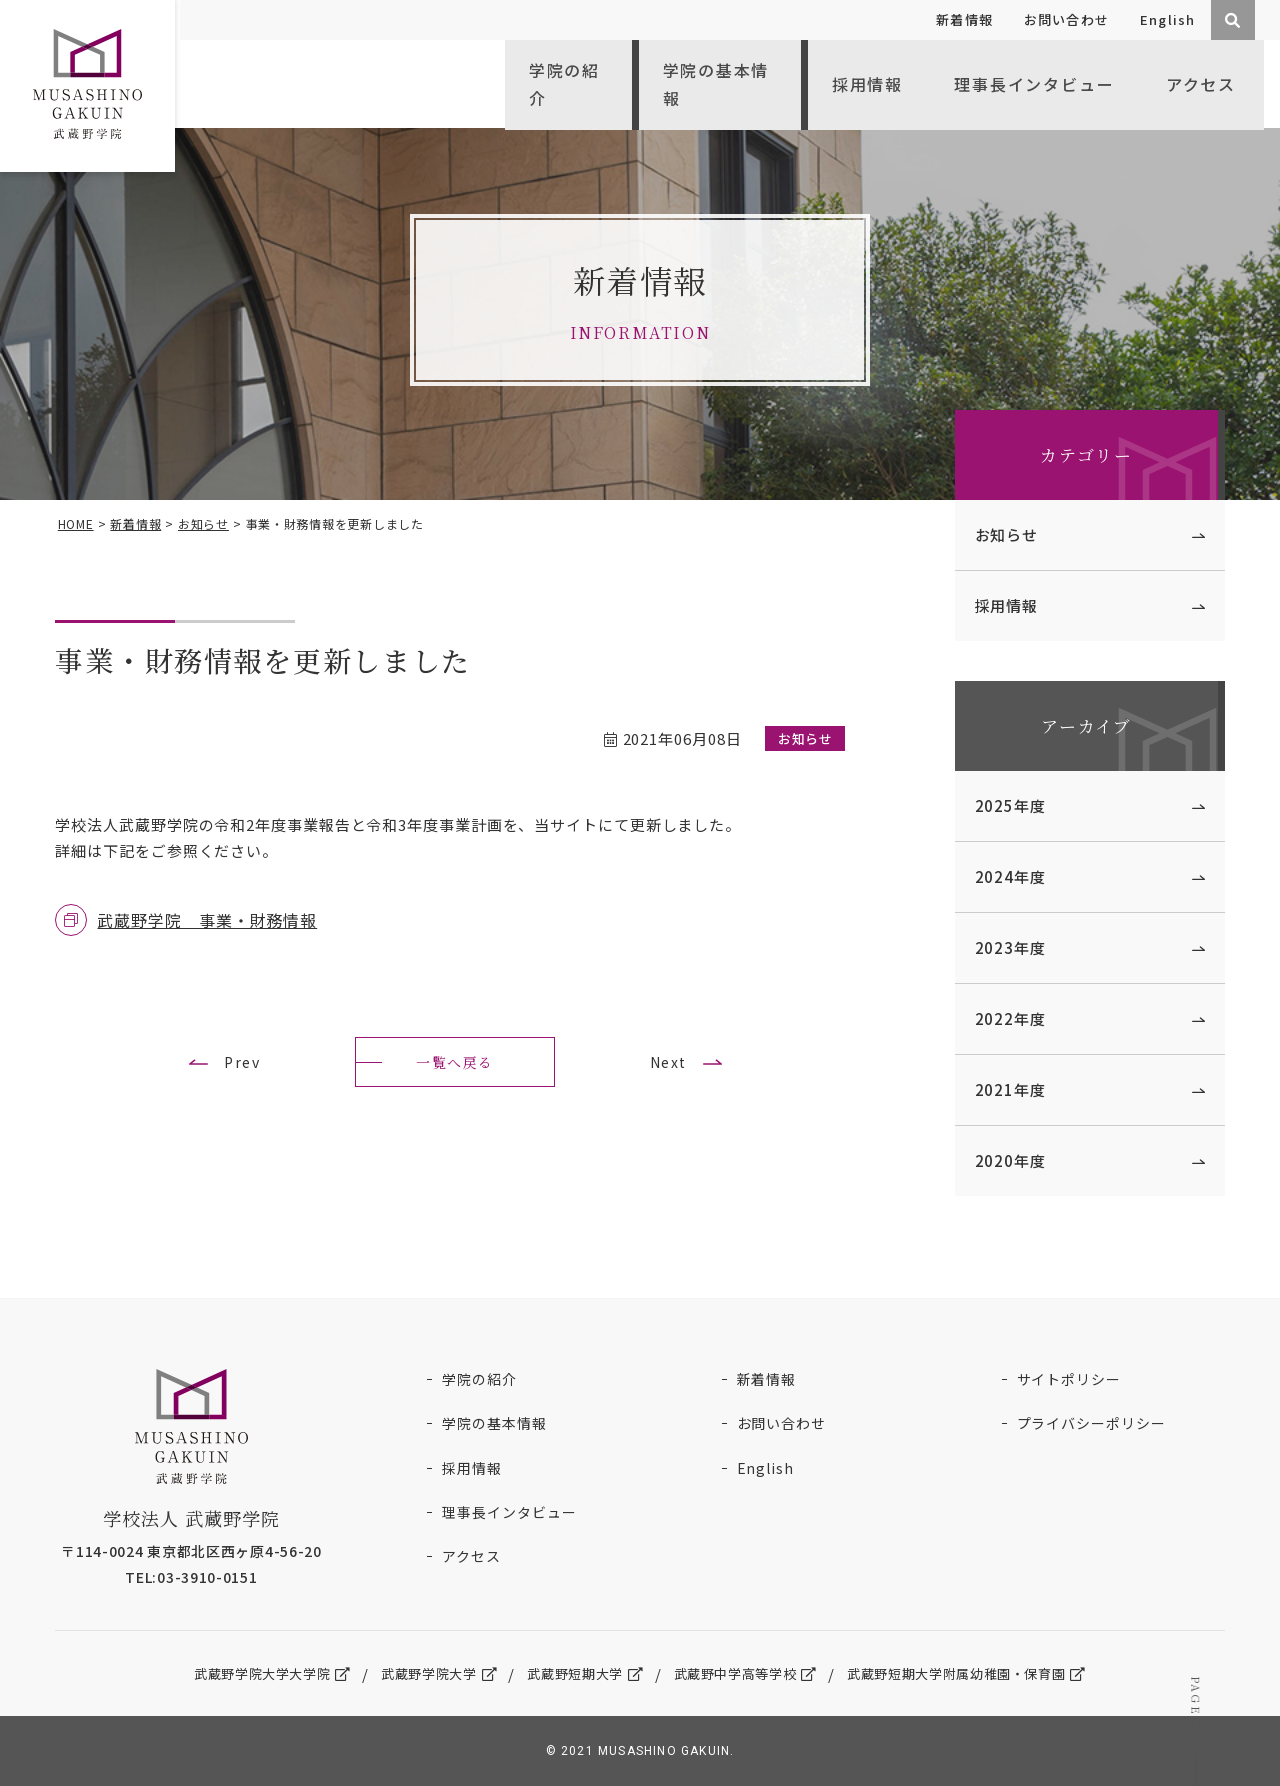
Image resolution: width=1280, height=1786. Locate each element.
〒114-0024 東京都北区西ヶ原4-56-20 (196, 1549)
